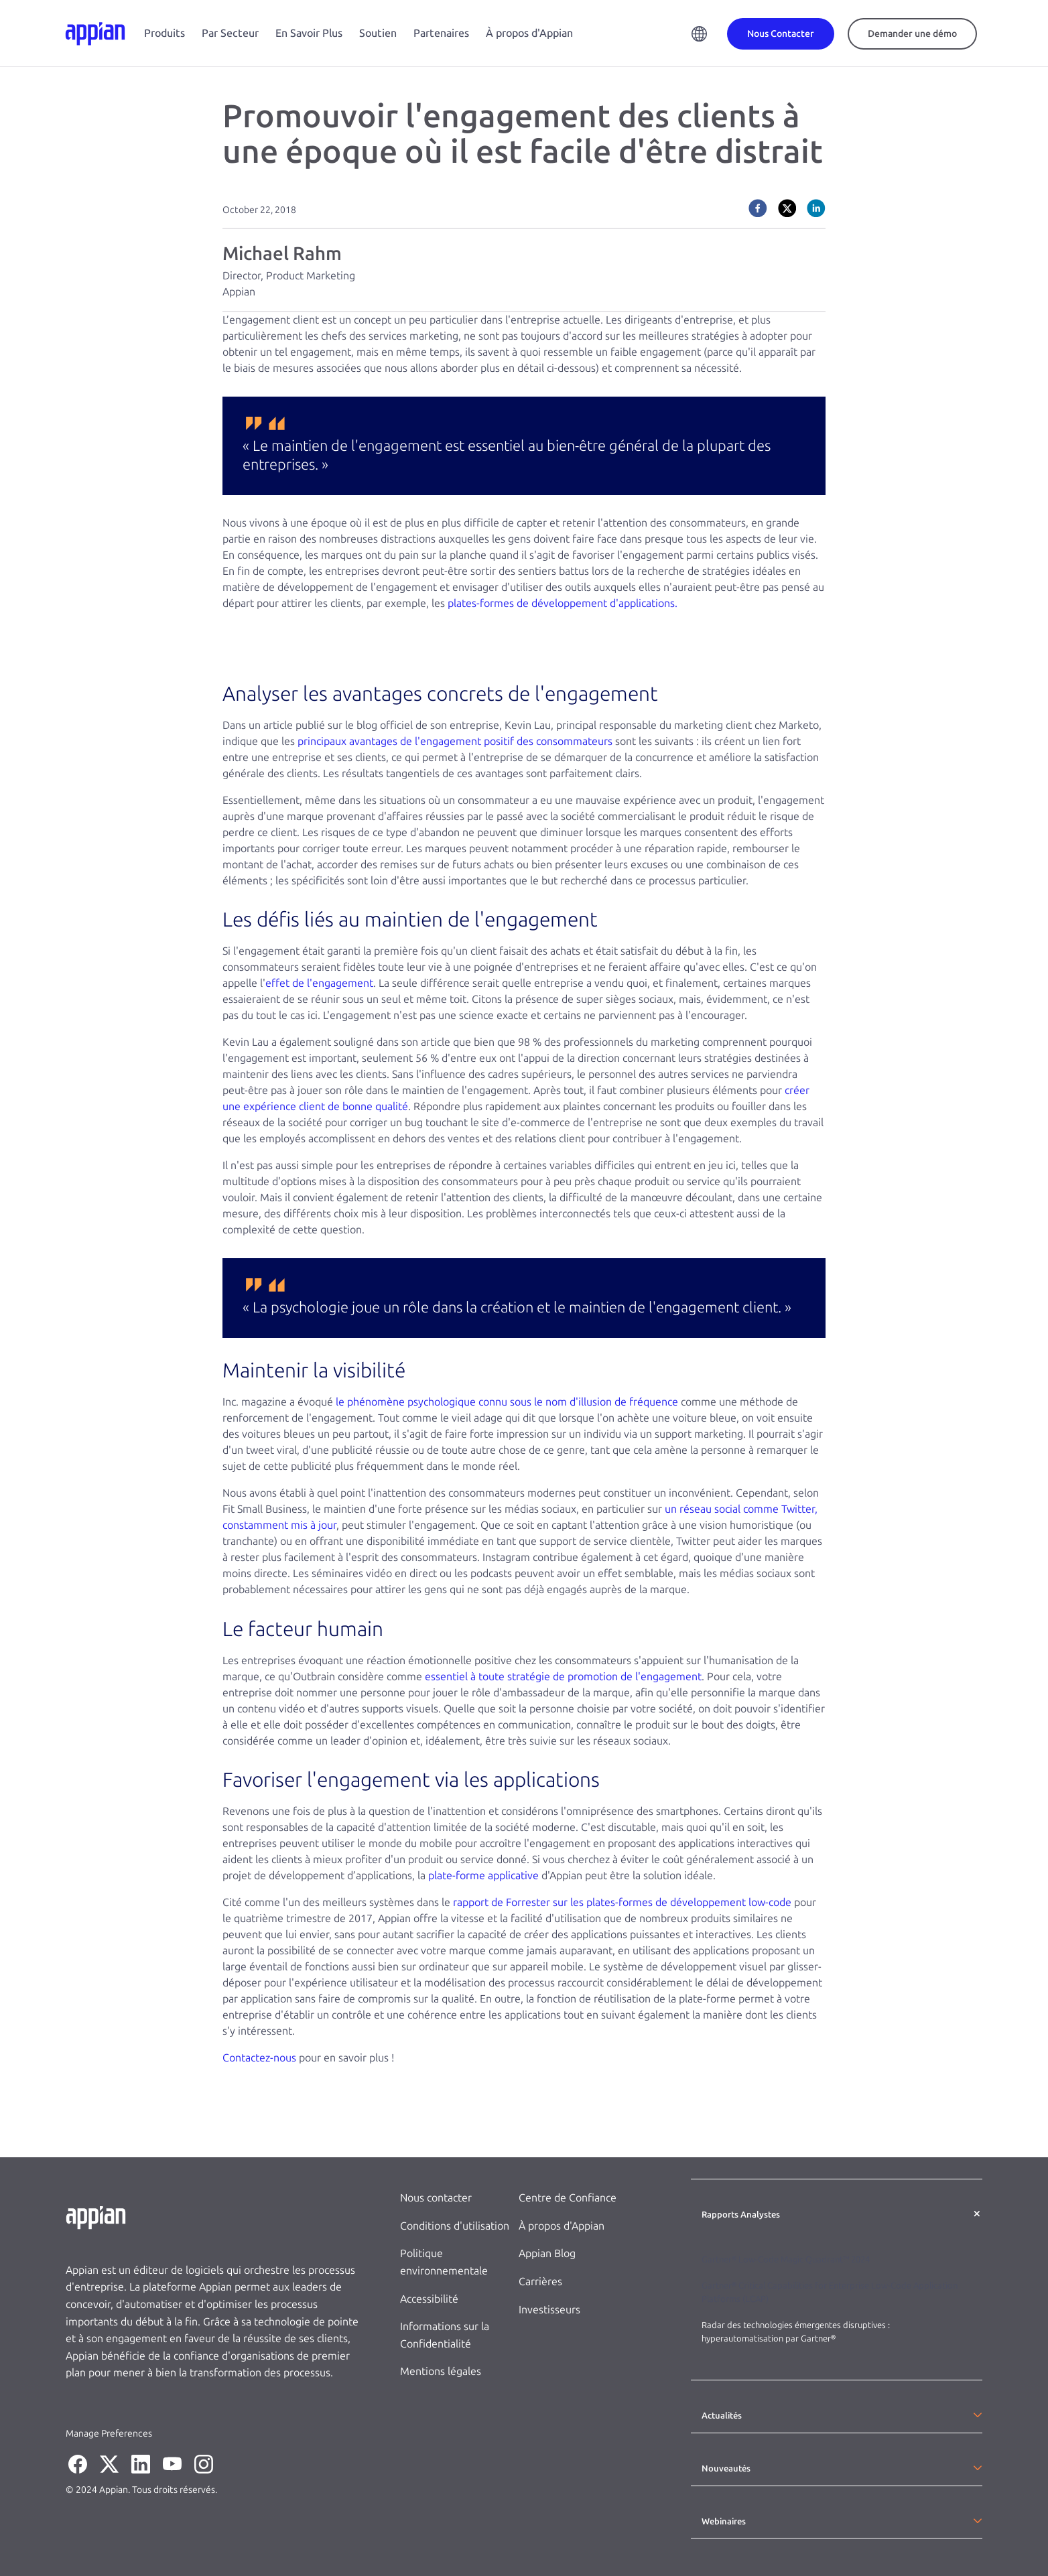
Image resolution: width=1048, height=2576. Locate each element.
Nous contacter (436, 2197)
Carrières (540, 2281)
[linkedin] (816, 208)
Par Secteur (230, 33)
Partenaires (441, 33)
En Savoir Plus (308, 33)
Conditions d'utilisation (454, 2226)
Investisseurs (549, 2309)
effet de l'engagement (319, 983)
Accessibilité (429, 2299)
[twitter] (787, 208)
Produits (164, 33)
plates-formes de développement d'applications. (562, 603)
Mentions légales (440, 2371)
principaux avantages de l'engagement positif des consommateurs (455, 741)
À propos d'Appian (529, 33)
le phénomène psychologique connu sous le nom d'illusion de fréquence (507, 1402)
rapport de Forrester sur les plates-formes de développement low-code (622, 1902)
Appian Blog (547, 2253)
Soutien (378, 33)
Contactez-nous (259, 2057)
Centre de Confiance (567, 2197)
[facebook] (757, 208)
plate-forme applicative (483, 1875)
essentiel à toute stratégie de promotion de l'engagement (563, 1676)
